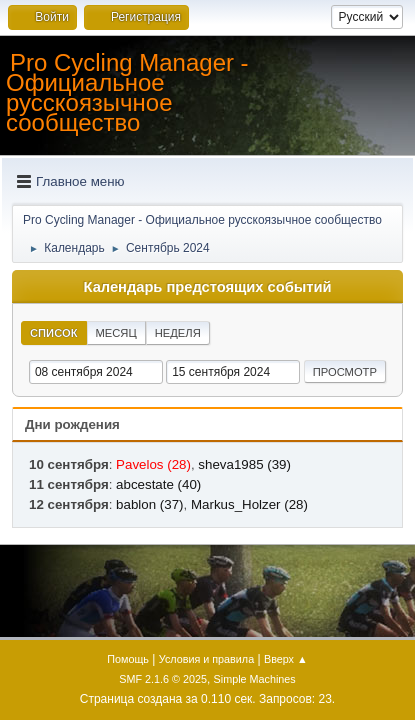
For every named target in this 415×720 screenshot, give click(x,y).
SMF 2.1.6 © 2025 (163, 679)
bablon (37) (149, 504)
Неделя (178, 333)
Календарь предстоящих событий (208, 287)
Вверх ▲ (286, 659)
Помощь (128, 659)
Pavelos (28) (153, 464)
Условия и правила (206, 659)
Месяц (116, 333)
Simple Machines (255, 679)
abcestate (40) (158, 484)
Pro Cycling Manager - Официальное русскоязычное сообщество (127, 92)
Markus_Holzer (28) (249, 504)
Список (54, 333)
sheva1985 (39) (244, 464)
